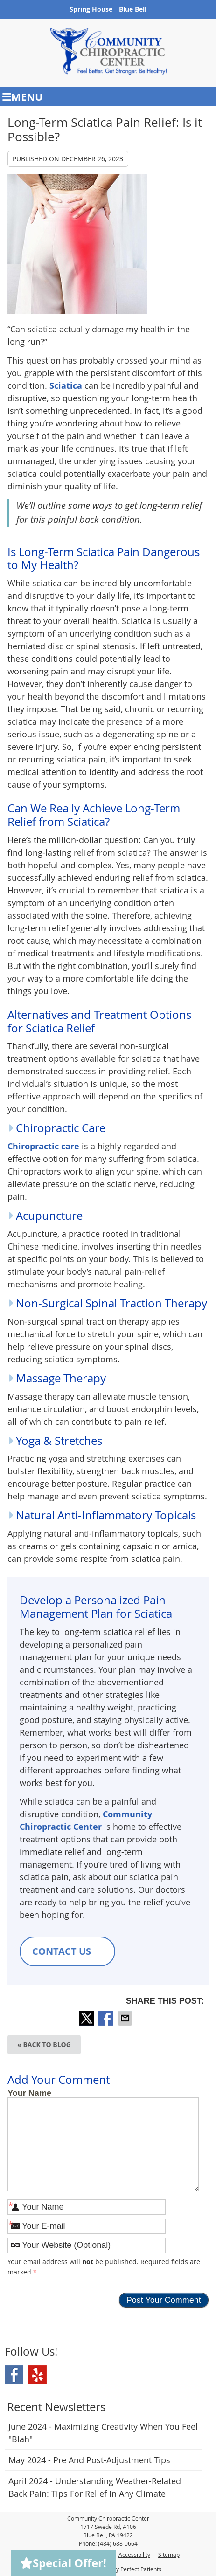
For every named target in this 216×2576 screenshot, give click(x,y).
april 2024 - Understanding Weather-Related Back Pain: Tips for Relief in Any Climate (94, 2487)
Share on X (87, 2018)
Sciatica (65, 386)
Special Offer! (63, 2563)
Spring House (91, 9)
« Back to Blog (44, 2044)
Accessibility (134, 2554)
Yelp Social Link (37, 2374)
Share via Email (126, 2018)
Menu (22, 96)
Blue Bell (132, 9)
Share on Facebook (106, 2018)
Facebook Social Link (14, 2374)
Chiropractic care (43, 1146)
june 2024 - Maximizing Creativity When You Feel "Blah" (103, 2433)
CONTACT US (67, 1951)
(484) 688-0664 (118, 2543)
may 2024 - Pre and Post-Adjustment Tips (89, 2460)
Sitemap (169, 2554)
